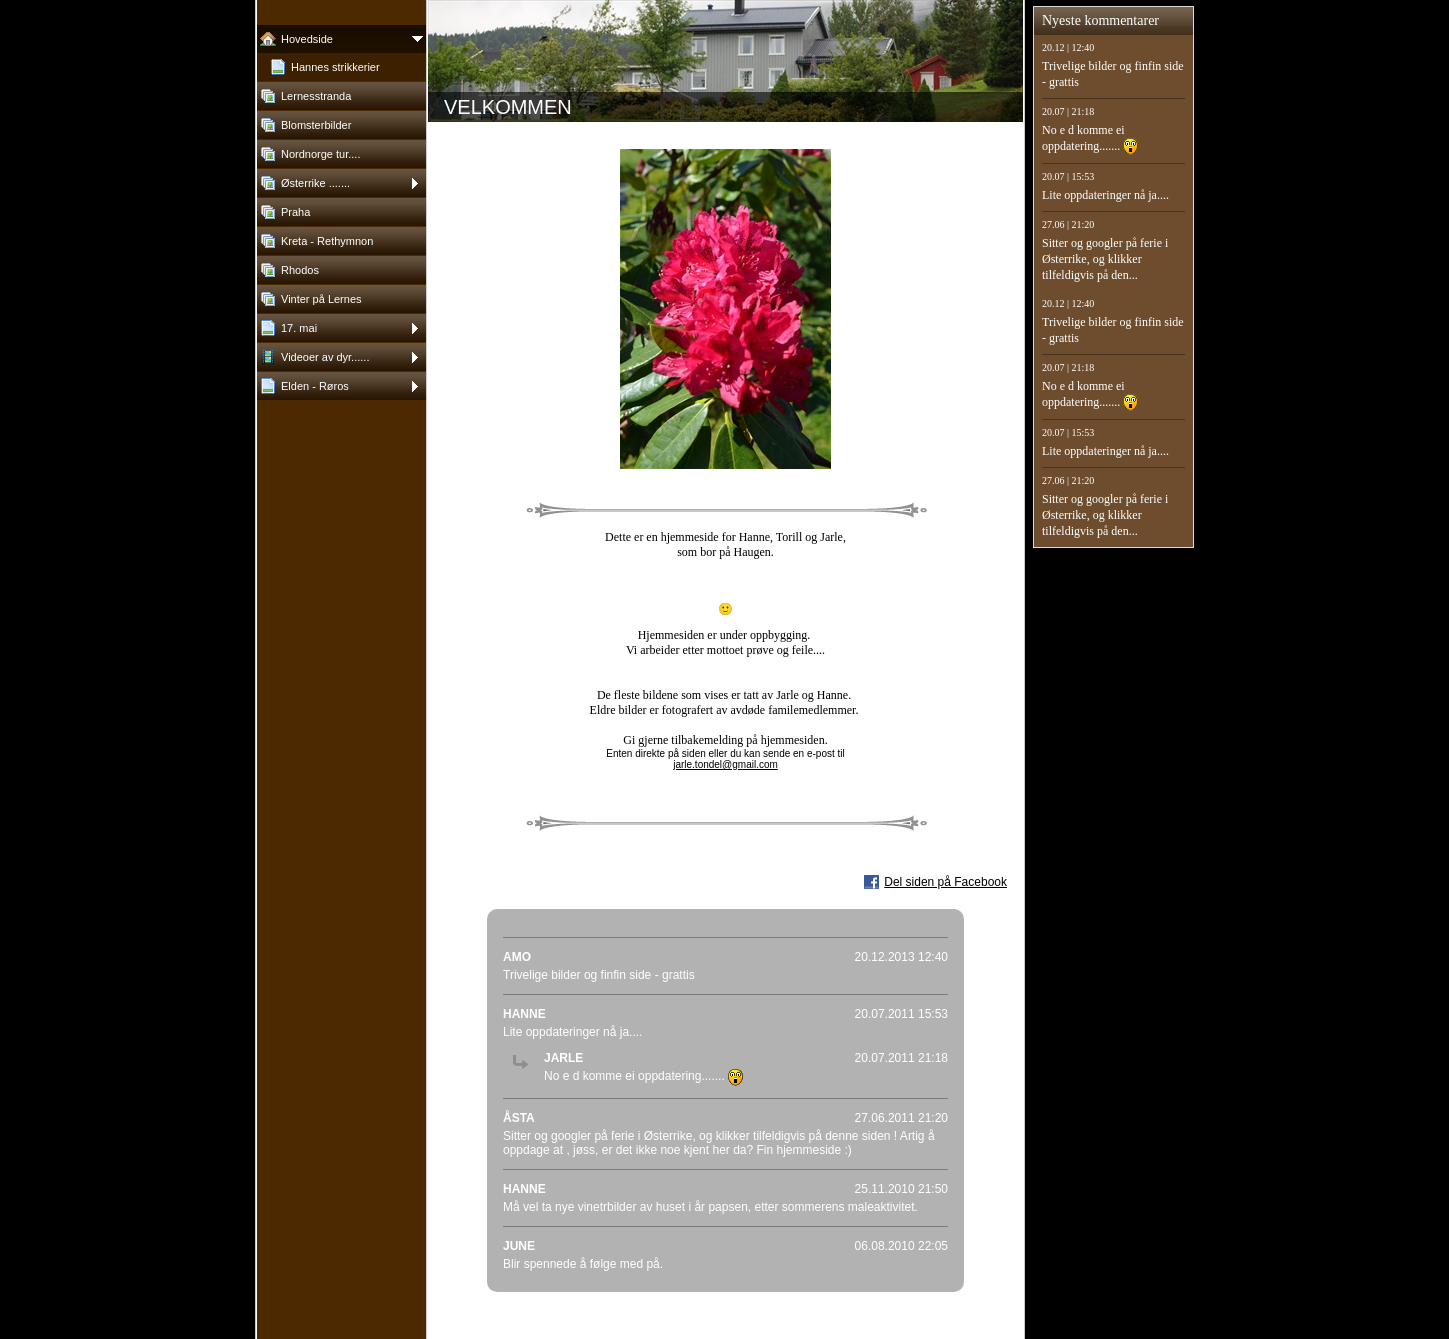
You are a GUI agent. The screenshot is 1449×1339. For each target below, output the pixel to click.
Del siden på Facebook (945, 882)
